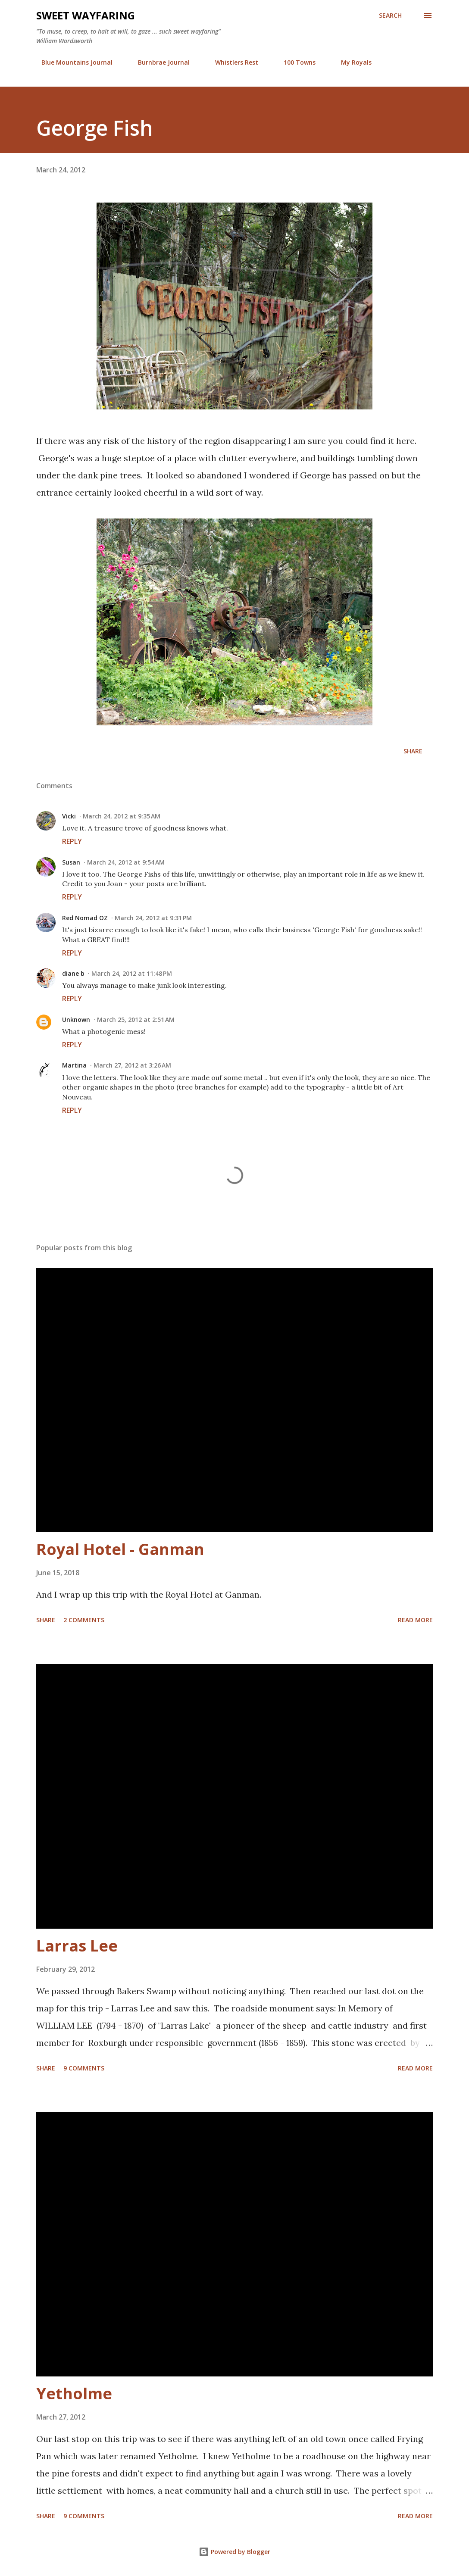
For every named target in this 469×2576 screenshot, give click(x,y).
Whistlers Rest (231, 62)
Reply (72, 841)
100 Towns (294, 62)
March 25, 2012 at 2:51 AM (136, 1019)
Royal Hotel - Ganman (120, 1549)
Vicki (69, 816)
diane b (73, 973)
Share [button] (412, 751)
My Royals (351, 62)
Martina (74, 1065)
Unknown (76, 1019)
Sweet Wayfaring (85, 15)
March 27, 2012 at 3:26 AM (132, 1065)
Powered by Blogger (234, 2552)
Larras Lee (77, 1945)
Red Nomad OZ (85, 918)
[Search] (390, 15)
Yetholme (74, 2393)
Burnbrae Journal (158, 62)
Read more (415, 1620)
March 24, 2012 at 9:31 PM (153, 918)
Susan (71, 862)
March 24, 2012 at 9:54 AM (126, 862)
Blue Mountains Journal (71, 62)
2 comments (83, 1620)
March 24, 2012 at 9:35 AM (121, 816)
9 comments (83, 2068)
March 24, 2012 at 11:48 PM (131, 973)
